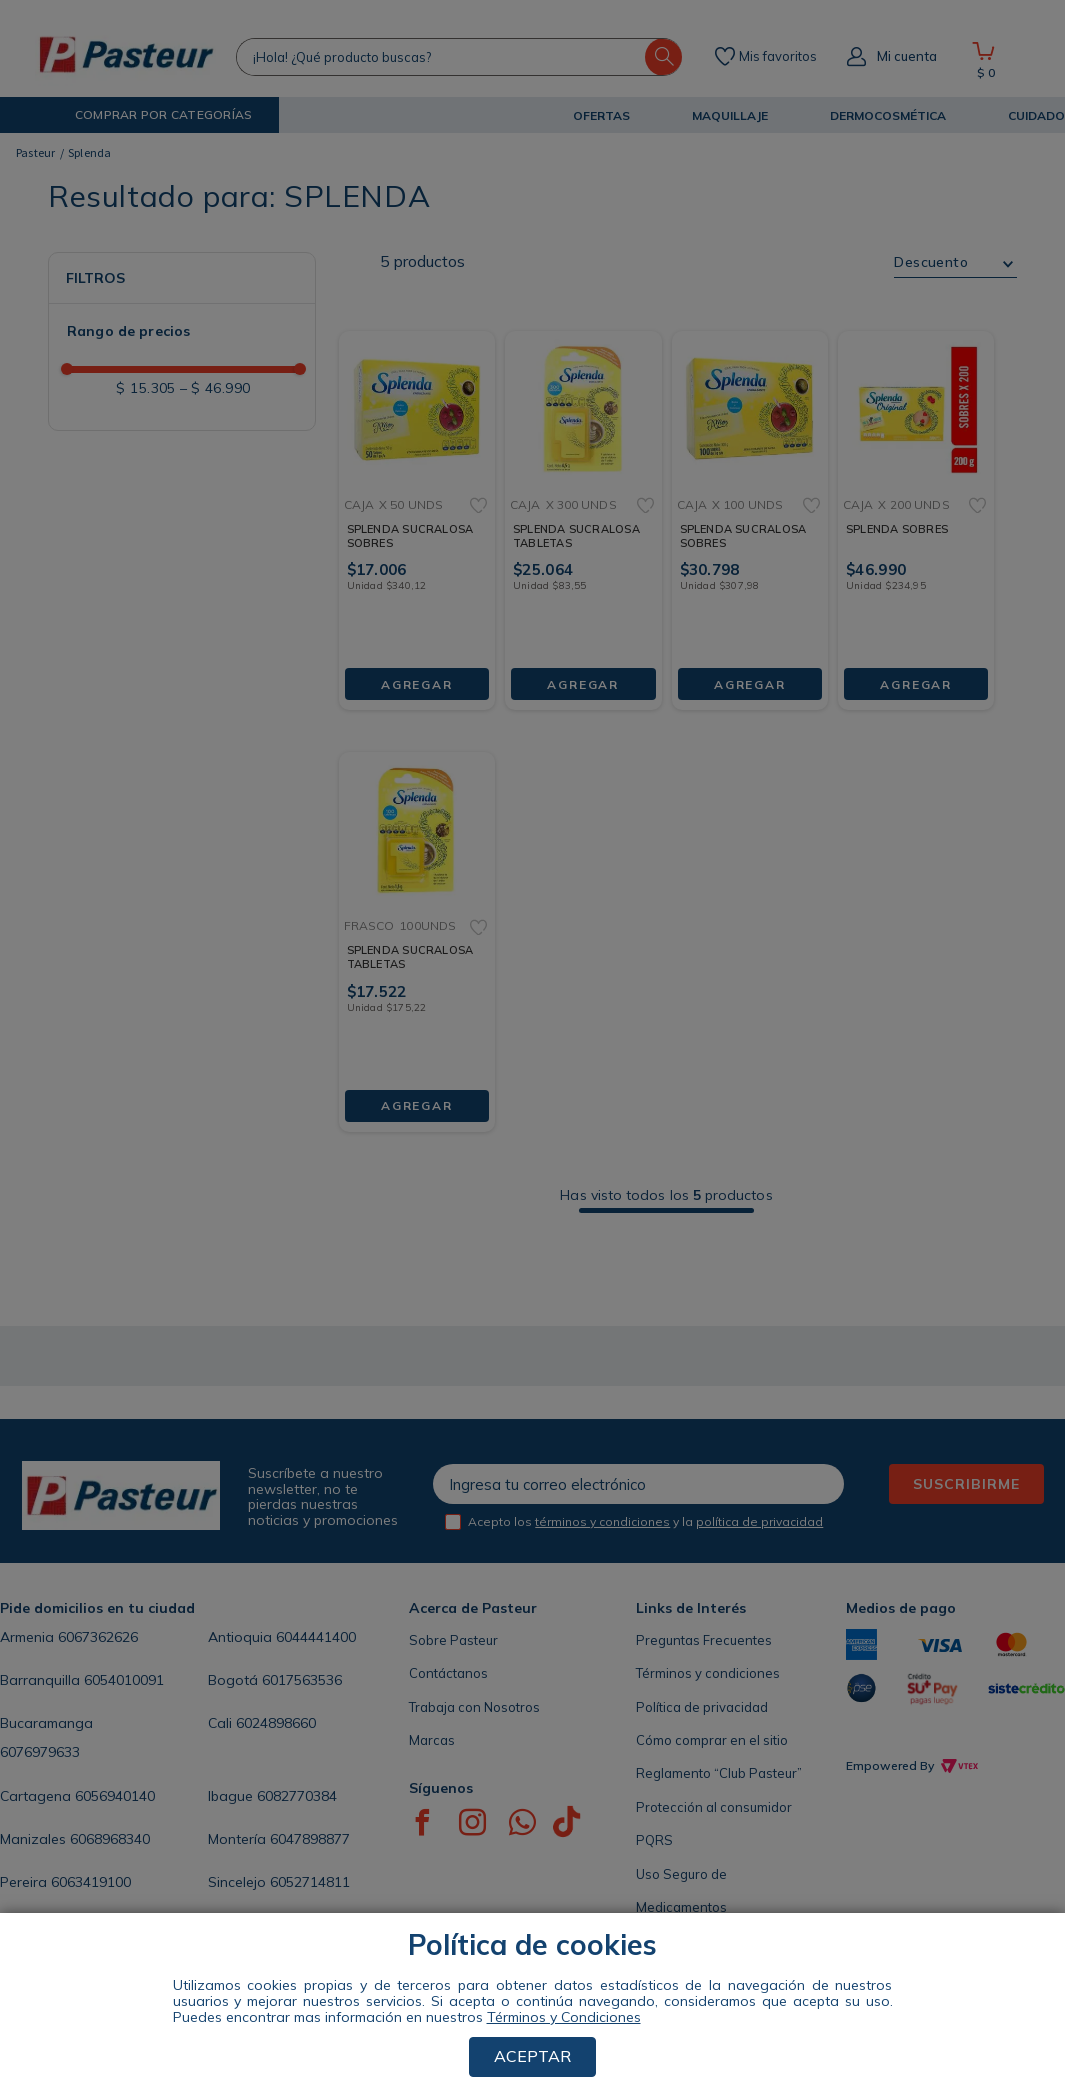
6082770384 (297, 1796)
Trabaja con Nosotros (474, 1707)
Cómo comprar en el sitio (712, 1740)
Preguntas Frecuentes (704, 1640)
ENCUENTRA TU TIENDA (103, 2003)
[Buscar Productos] (664, 57)
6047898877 (310, 1839)
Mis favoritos (778, 57)
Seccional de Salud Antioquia (726, 1941)
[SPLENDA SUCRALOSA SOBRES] (417, 504)
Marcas (432, 1740)
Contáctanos (448, 1673)
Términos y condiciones (708, 1673)
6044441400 (316, 1637)
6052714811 (310, 1882)
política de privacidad (759, 1521)
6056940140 (115, 1796)
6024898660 (276, 1723)
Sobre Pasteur (453, 1640)
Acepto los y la (645, 1521)
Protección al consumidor (714, 1807)
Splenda (90, 152)
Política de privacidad (702, 1707)
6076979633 (40, 1752)
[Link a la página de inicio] (36, 153)
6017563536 (302, 1680)
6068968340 (110, 1839)
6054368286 (127, 1925)
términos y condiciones (602, 1521)
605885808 (319, 1925)
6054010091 (124, 1680)
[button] (147, 115)
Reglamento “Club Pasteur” (719, 1773)
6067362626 (98, 1637)
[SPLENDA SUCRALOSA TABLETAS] (583, 504)
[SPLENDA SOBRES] (916, 504)
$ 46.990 (215, 388)
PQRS (654, 1840)
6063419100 (91, 1882)
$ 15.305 (145, 388)
